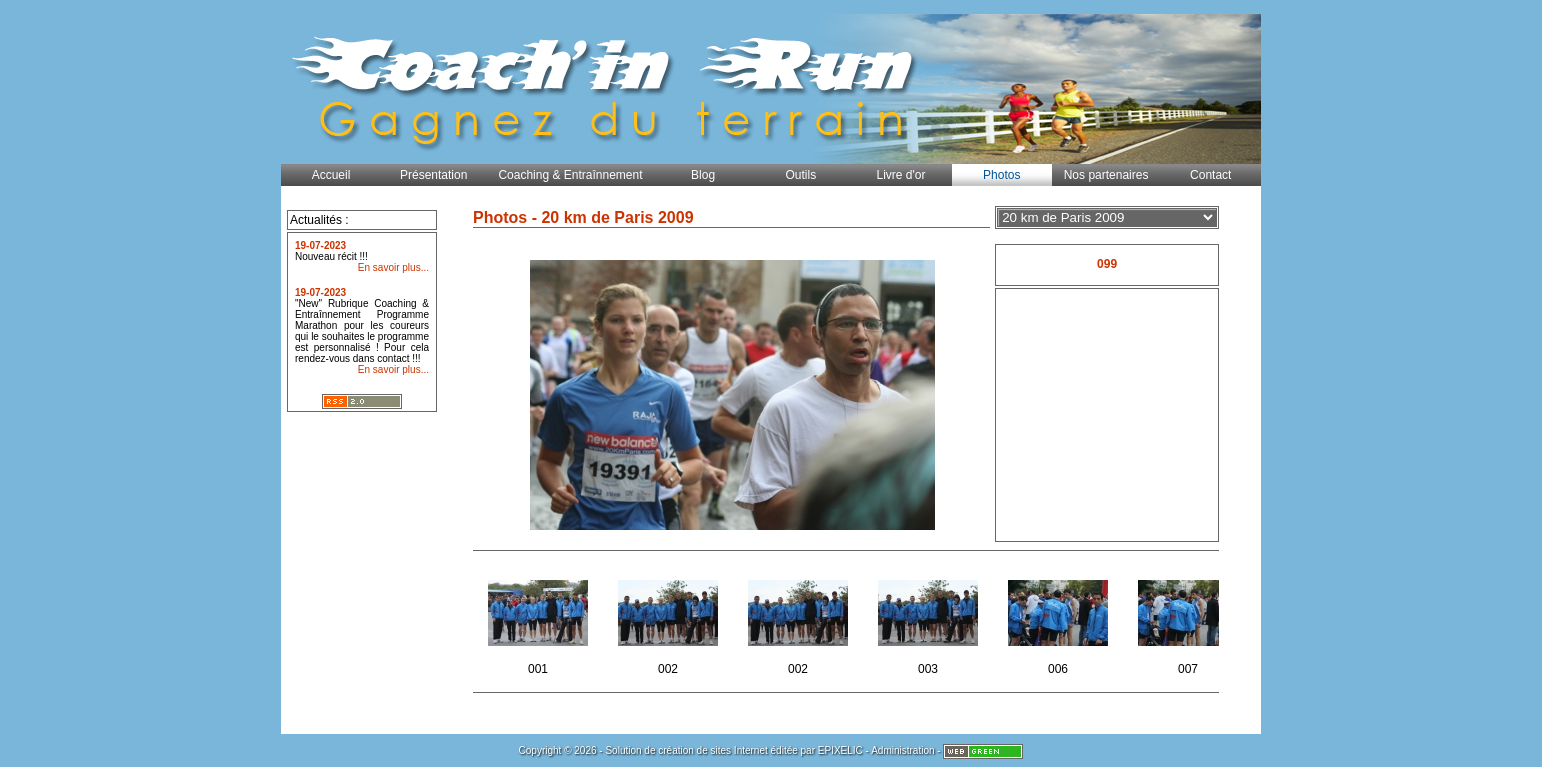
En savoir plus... (393, 267)
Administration (902, 750)
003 (929, 621)
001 (539, 621)
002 (669, 621)
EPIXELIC (840, 750)
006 (1059, 621)
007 (1189, 621)
